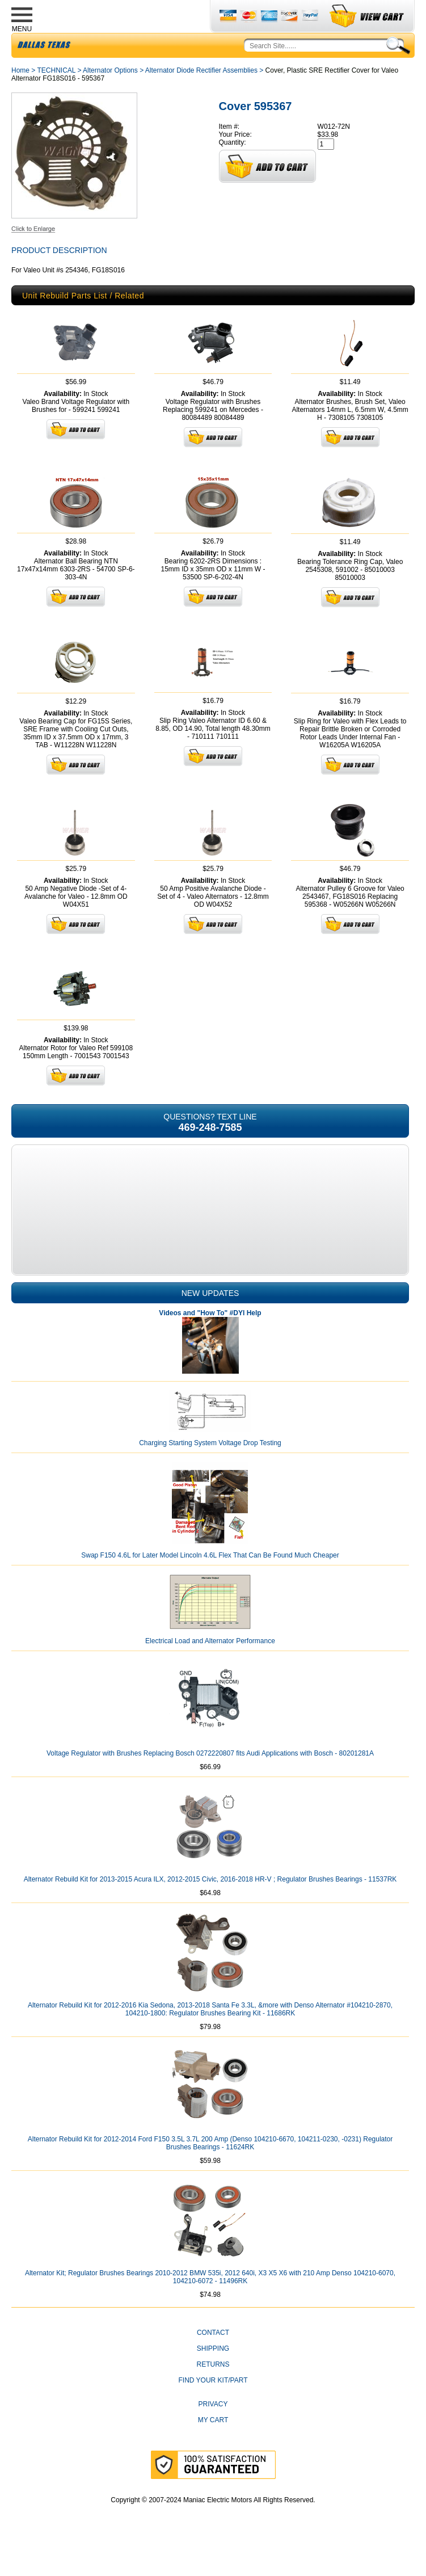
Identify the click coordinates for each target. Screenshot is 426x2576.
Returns (212, 2391)
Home (20, 97)
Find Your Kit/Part (212, 2407)
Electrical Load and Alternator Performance (210, 1668)
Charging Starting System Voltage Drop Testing (210, 1470)
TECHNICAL (56, 97)
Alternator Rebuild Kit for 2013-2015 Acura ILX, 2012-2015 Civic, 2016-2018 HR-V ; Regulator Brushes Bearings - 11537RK (210, 1906)
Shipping (213, 2375)
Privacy (213, 2431)
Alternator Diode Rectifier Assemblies (201, 97)
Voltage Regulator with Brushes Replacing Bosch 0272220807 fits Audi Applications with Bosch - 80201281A (210, 1780)
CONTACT (213, 2359)
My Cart (213, 2447)
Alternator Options (110, 97)
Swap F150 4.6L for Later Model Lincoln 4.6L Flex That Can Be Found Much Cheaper (210, 1582)
